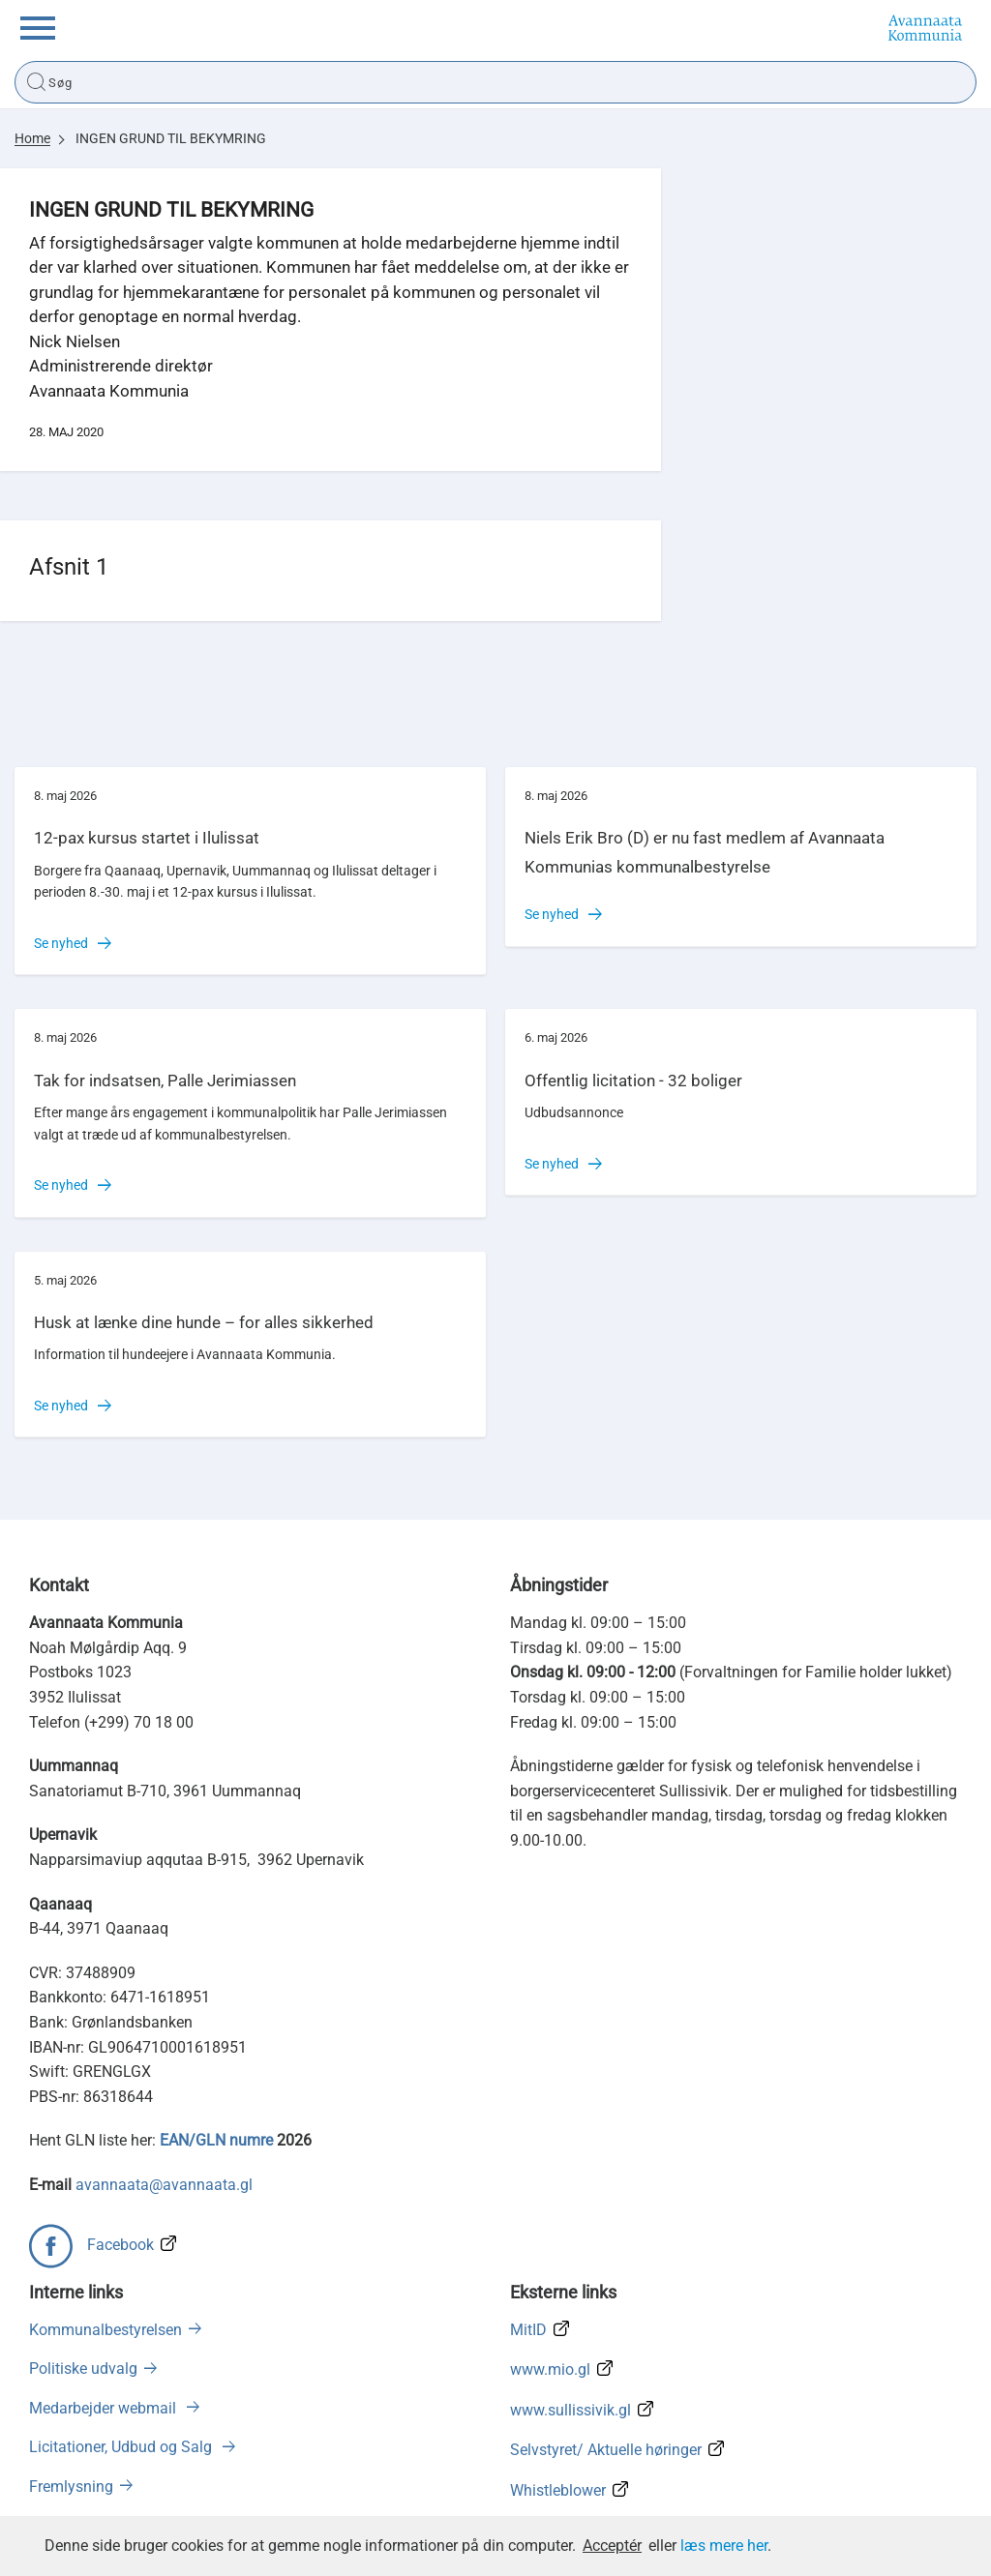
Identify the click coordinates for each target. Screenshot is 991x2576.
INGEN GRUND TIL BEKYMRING (170, 138)
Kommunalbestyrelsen (105, 2330)
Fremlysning (71, 2486)
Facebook (120, 2244)
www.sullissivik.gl (570, 2410)
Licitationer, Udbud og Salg (122, 2447)
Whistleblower (558, 2490)
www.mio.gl (550, 2369)
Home (32, 138)
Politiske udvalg (83, 2368)
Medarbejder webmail (104, 2408)
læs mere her (723, 2545)
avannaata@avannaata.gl (164, 2185)
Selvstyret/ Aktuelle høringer (606, 2450)
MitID (528, 2330)
